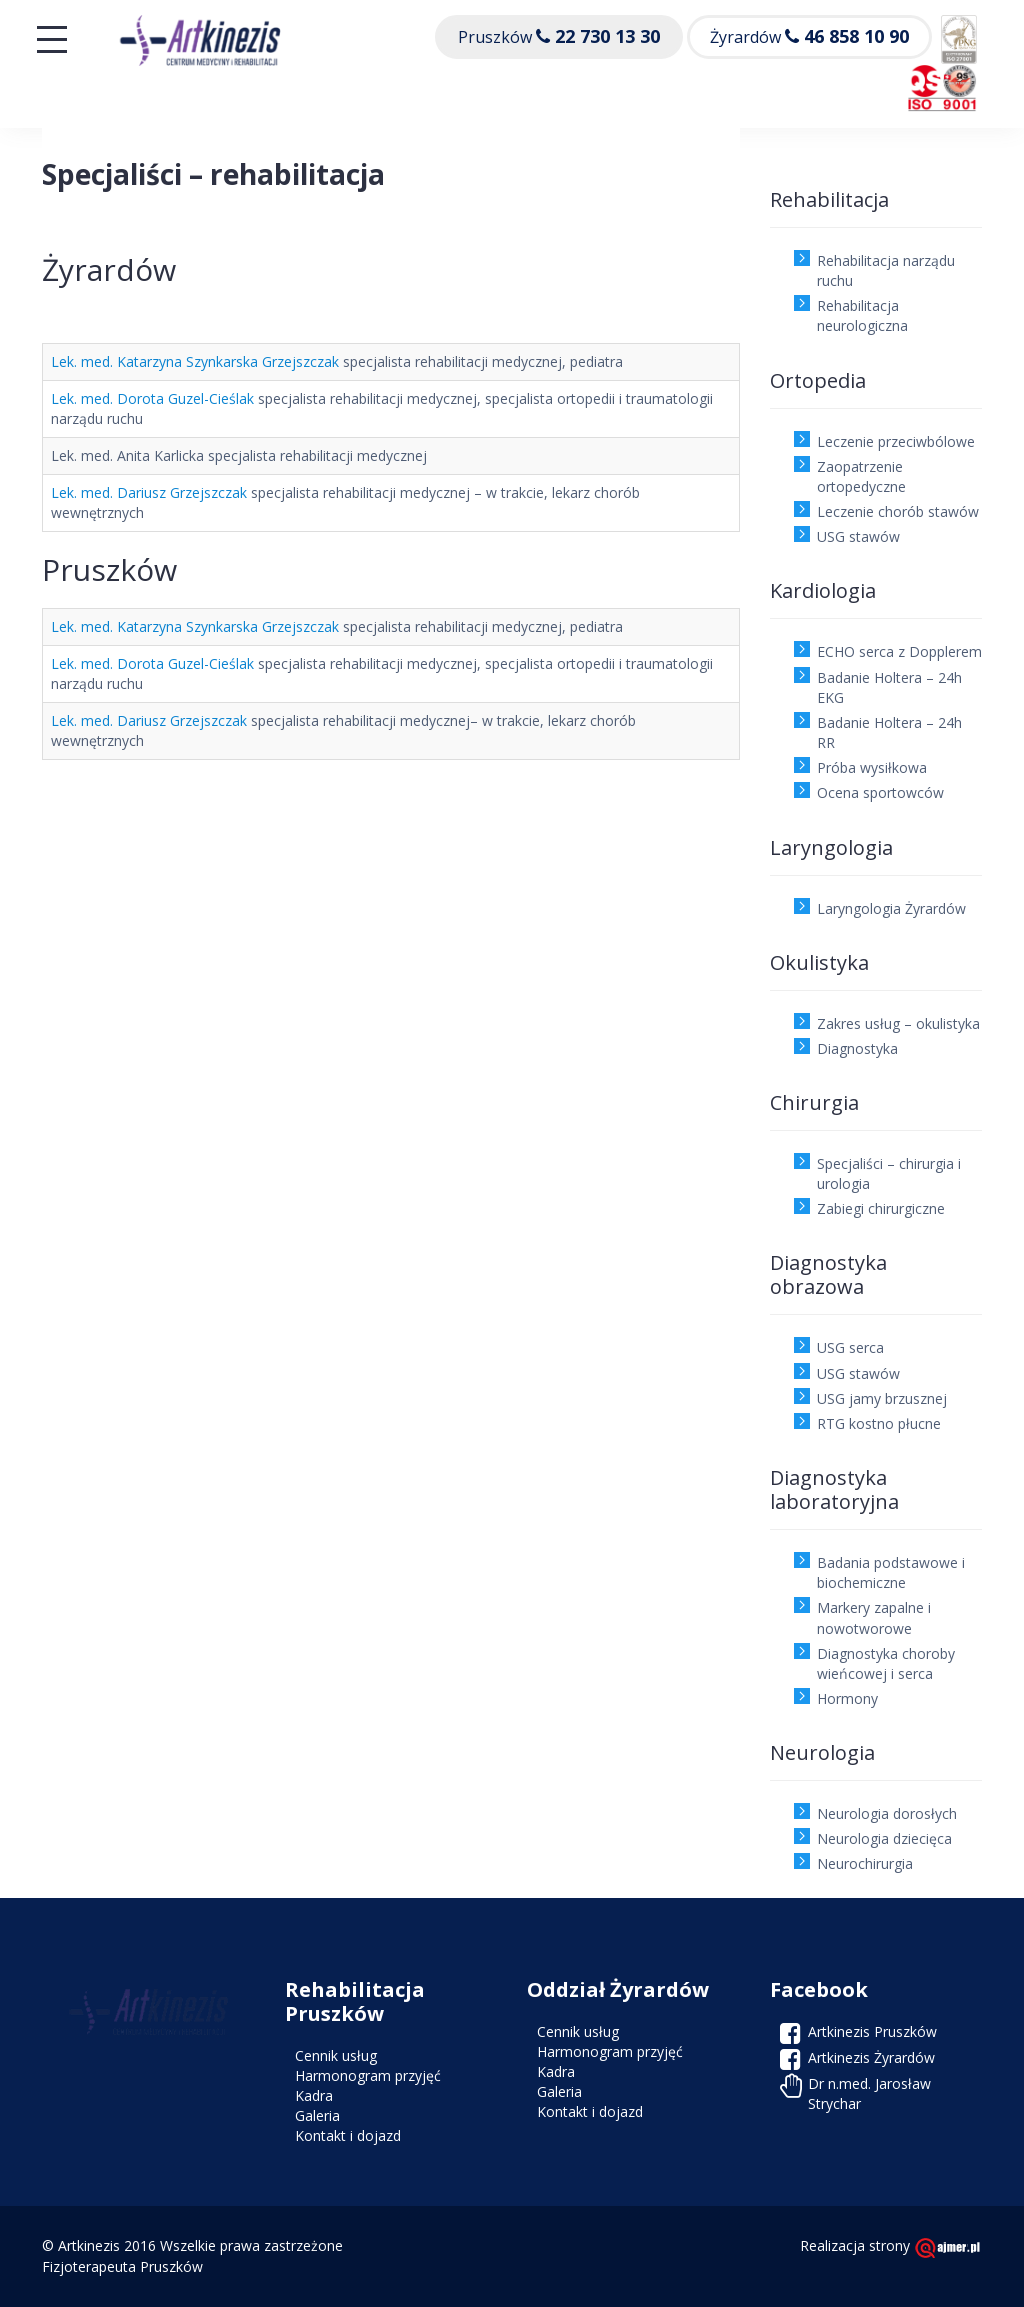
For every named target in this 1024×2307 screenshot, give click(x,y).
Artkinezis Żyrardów (871, 2057)
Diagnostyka (857, 1048)
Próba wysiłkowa (872, 767)
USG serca (850, 1347)
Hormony (847, 1698)
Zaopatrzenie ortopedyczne (861, 476)
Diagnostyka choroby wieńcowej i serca (886, 1663)
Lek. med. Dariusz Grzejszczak (149, 492)
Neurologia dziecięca (884, 1838)
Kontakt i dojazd (348, 2135)
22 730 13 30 (607, 36)
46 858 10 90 (856, 36)
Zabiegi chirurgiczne (881, 1208)
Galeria (317, 2115)
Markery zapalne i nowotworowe (874, 1617)
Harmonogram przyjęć (368, 2075)
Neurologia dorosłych (887, 1813)
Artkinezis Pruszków (872, 2031)
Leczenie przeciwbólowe (896, 441)
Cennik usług (336, 2055)
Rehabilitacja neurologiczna (862, 315)
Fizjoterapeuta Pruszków (122, 2266)
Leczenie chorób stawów (898, 511)
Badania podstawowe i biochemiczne (891, 1572)
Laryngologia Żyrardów (891, 908)
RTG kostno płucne (879, 1423)
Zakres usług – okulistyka (898, 1023)
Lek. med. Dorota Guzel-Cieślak (152, 398)
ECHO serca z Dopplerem (899, 651)
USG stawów (858, 536)
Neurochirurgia (865, 1863)
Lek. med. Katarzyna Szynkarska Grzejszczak (195, 361)
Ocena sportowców (880, 792)
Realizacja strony (891, 2245)
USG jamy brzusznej (882, 1398)
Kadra (314, 2095)
